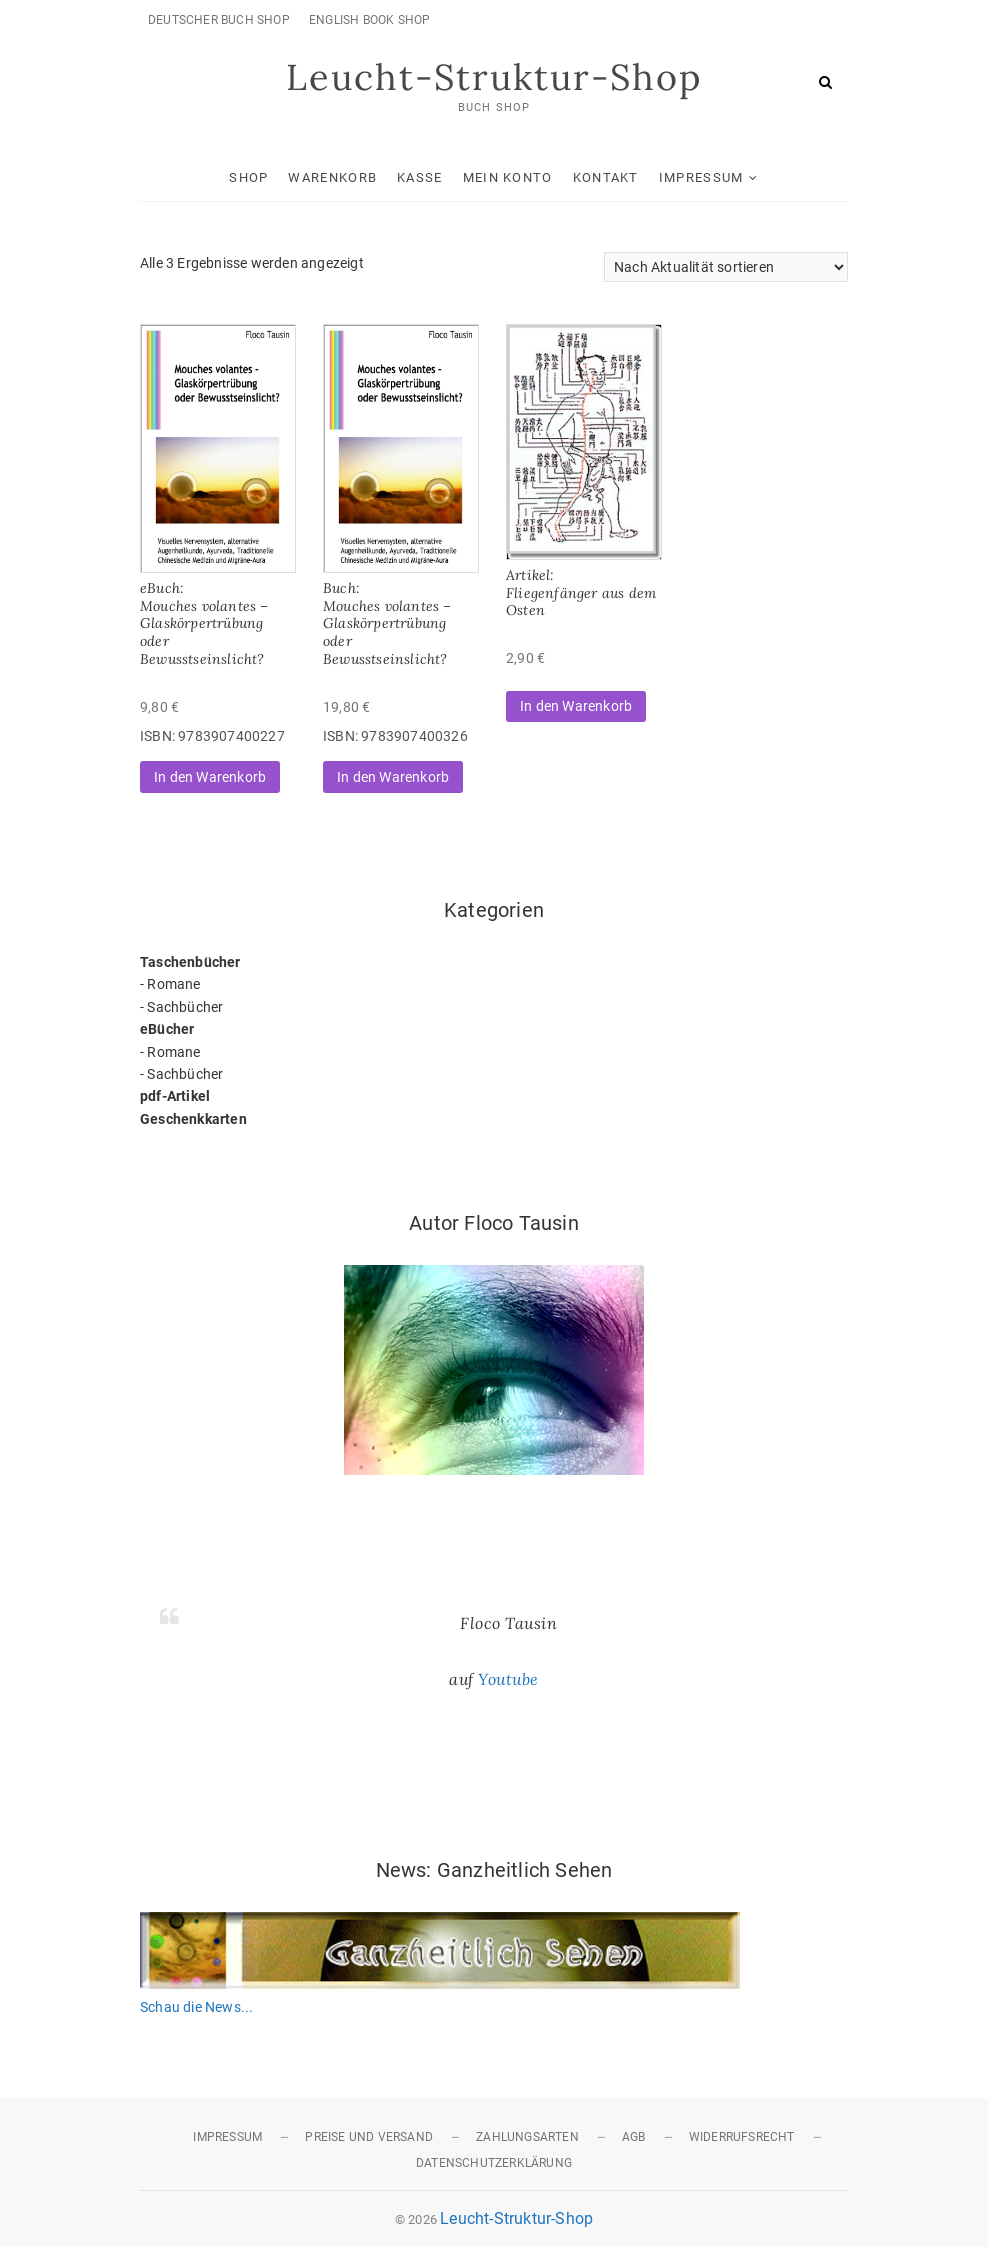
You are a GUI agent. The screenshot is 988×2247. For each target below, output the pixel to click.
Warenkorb (332, 177)
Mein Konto (508, 177)
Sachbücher (185, 1007)
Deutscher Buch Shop (219, 20)
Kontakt (606, 177)
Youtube (508, 1679)
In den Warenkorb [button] (210, 777)
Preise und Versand (369, 2137)
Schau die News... (196, 2007)
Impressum (701, 177)
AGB (634, 2137)
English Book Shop (369, 20)
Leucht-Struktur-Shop (494, 77)
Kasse (420, 177)
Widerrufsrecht (742, 2137)
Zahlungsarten (527, 2137)
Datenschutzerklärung (494, 2163)
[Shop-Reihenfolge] (726, 267)
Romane (173, 984)
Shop (248, 177)
